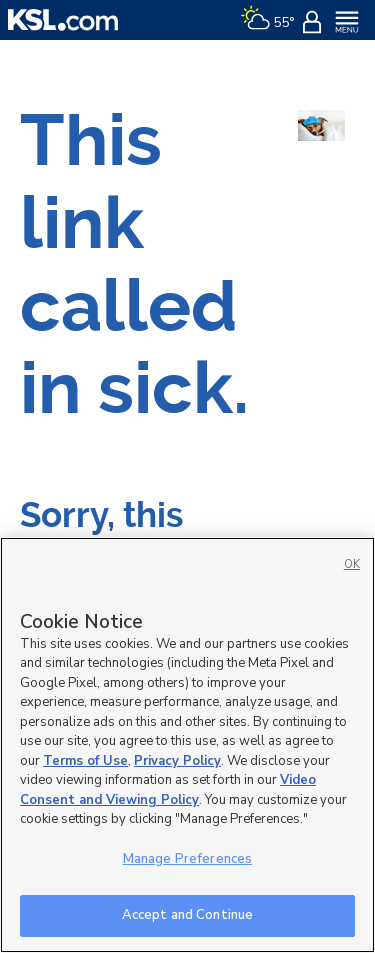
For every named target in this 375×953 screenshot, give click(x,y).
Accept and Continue (187, 915)
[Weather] (267, 20)
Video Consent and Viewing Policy (168, 790)
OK (352, 564)
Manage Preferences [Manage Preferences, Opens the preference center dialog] (187, 859)
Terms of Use (85, 761)
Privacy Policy (177, 761)
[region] (187, 745)
